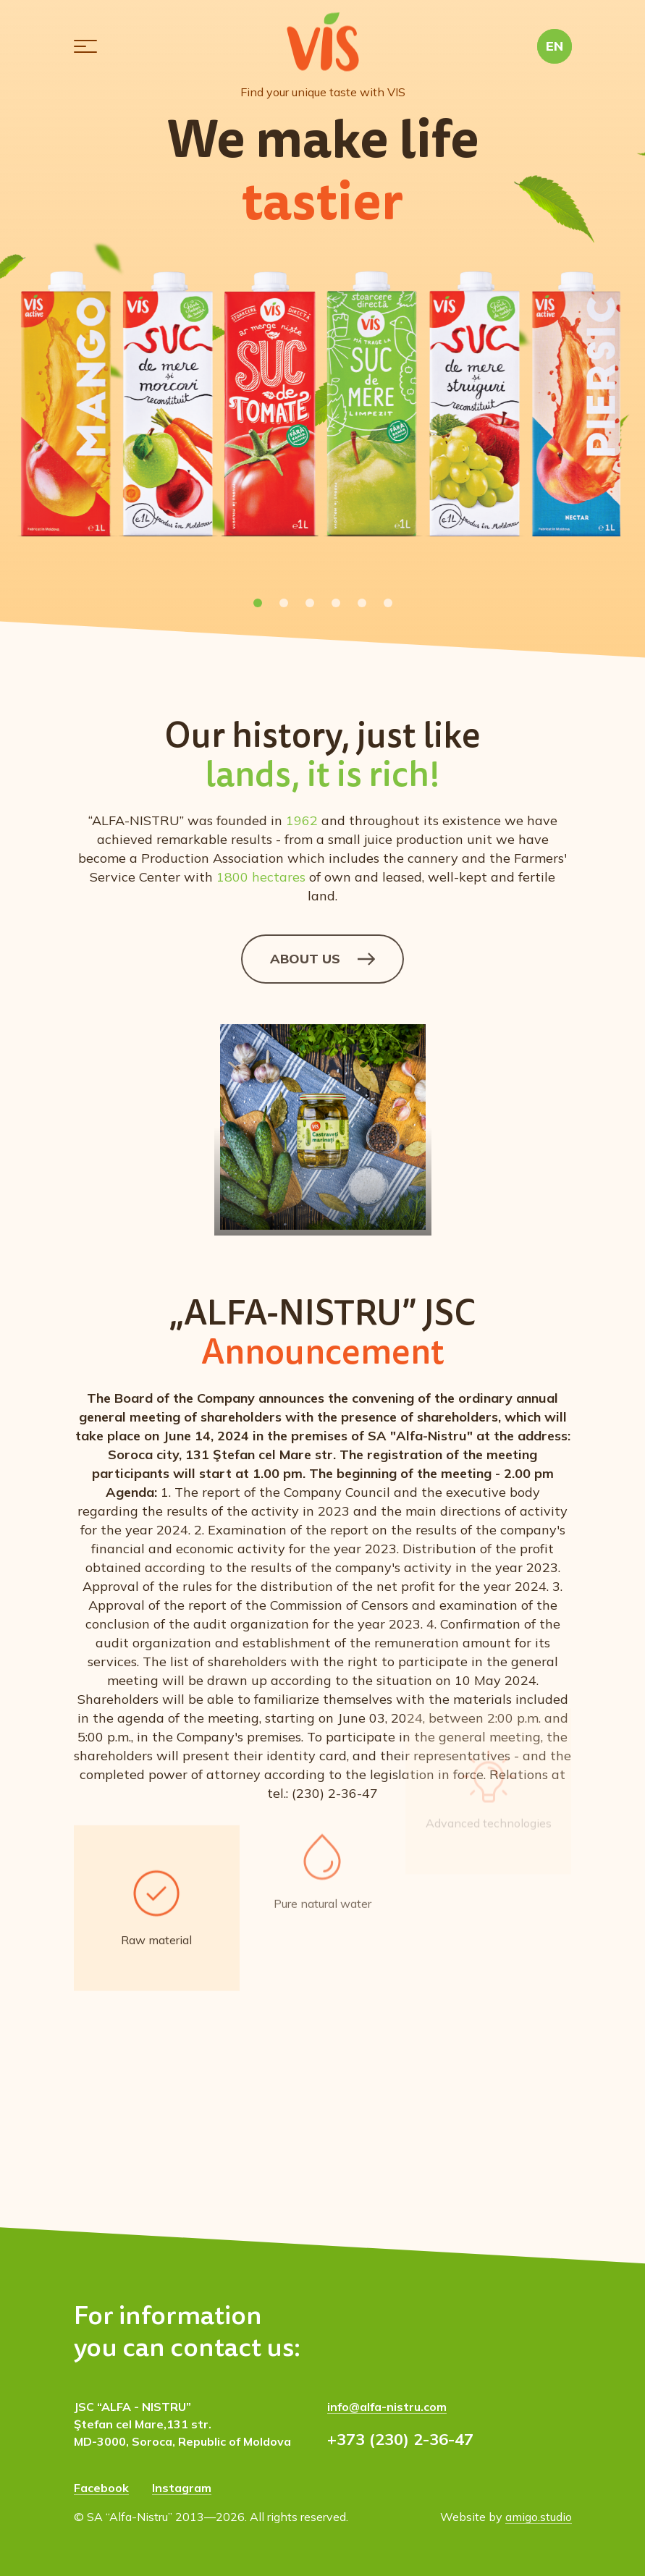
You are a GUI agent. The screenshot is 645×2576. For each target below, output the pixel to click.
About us (322, 959)
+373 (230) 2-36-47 (400, 2439)
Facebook (101, 2487)
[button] (85, 46)
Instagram (181, 2487)
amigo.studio (538, 2516)
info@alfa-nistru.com (387, 2406)
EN (554, 46)
